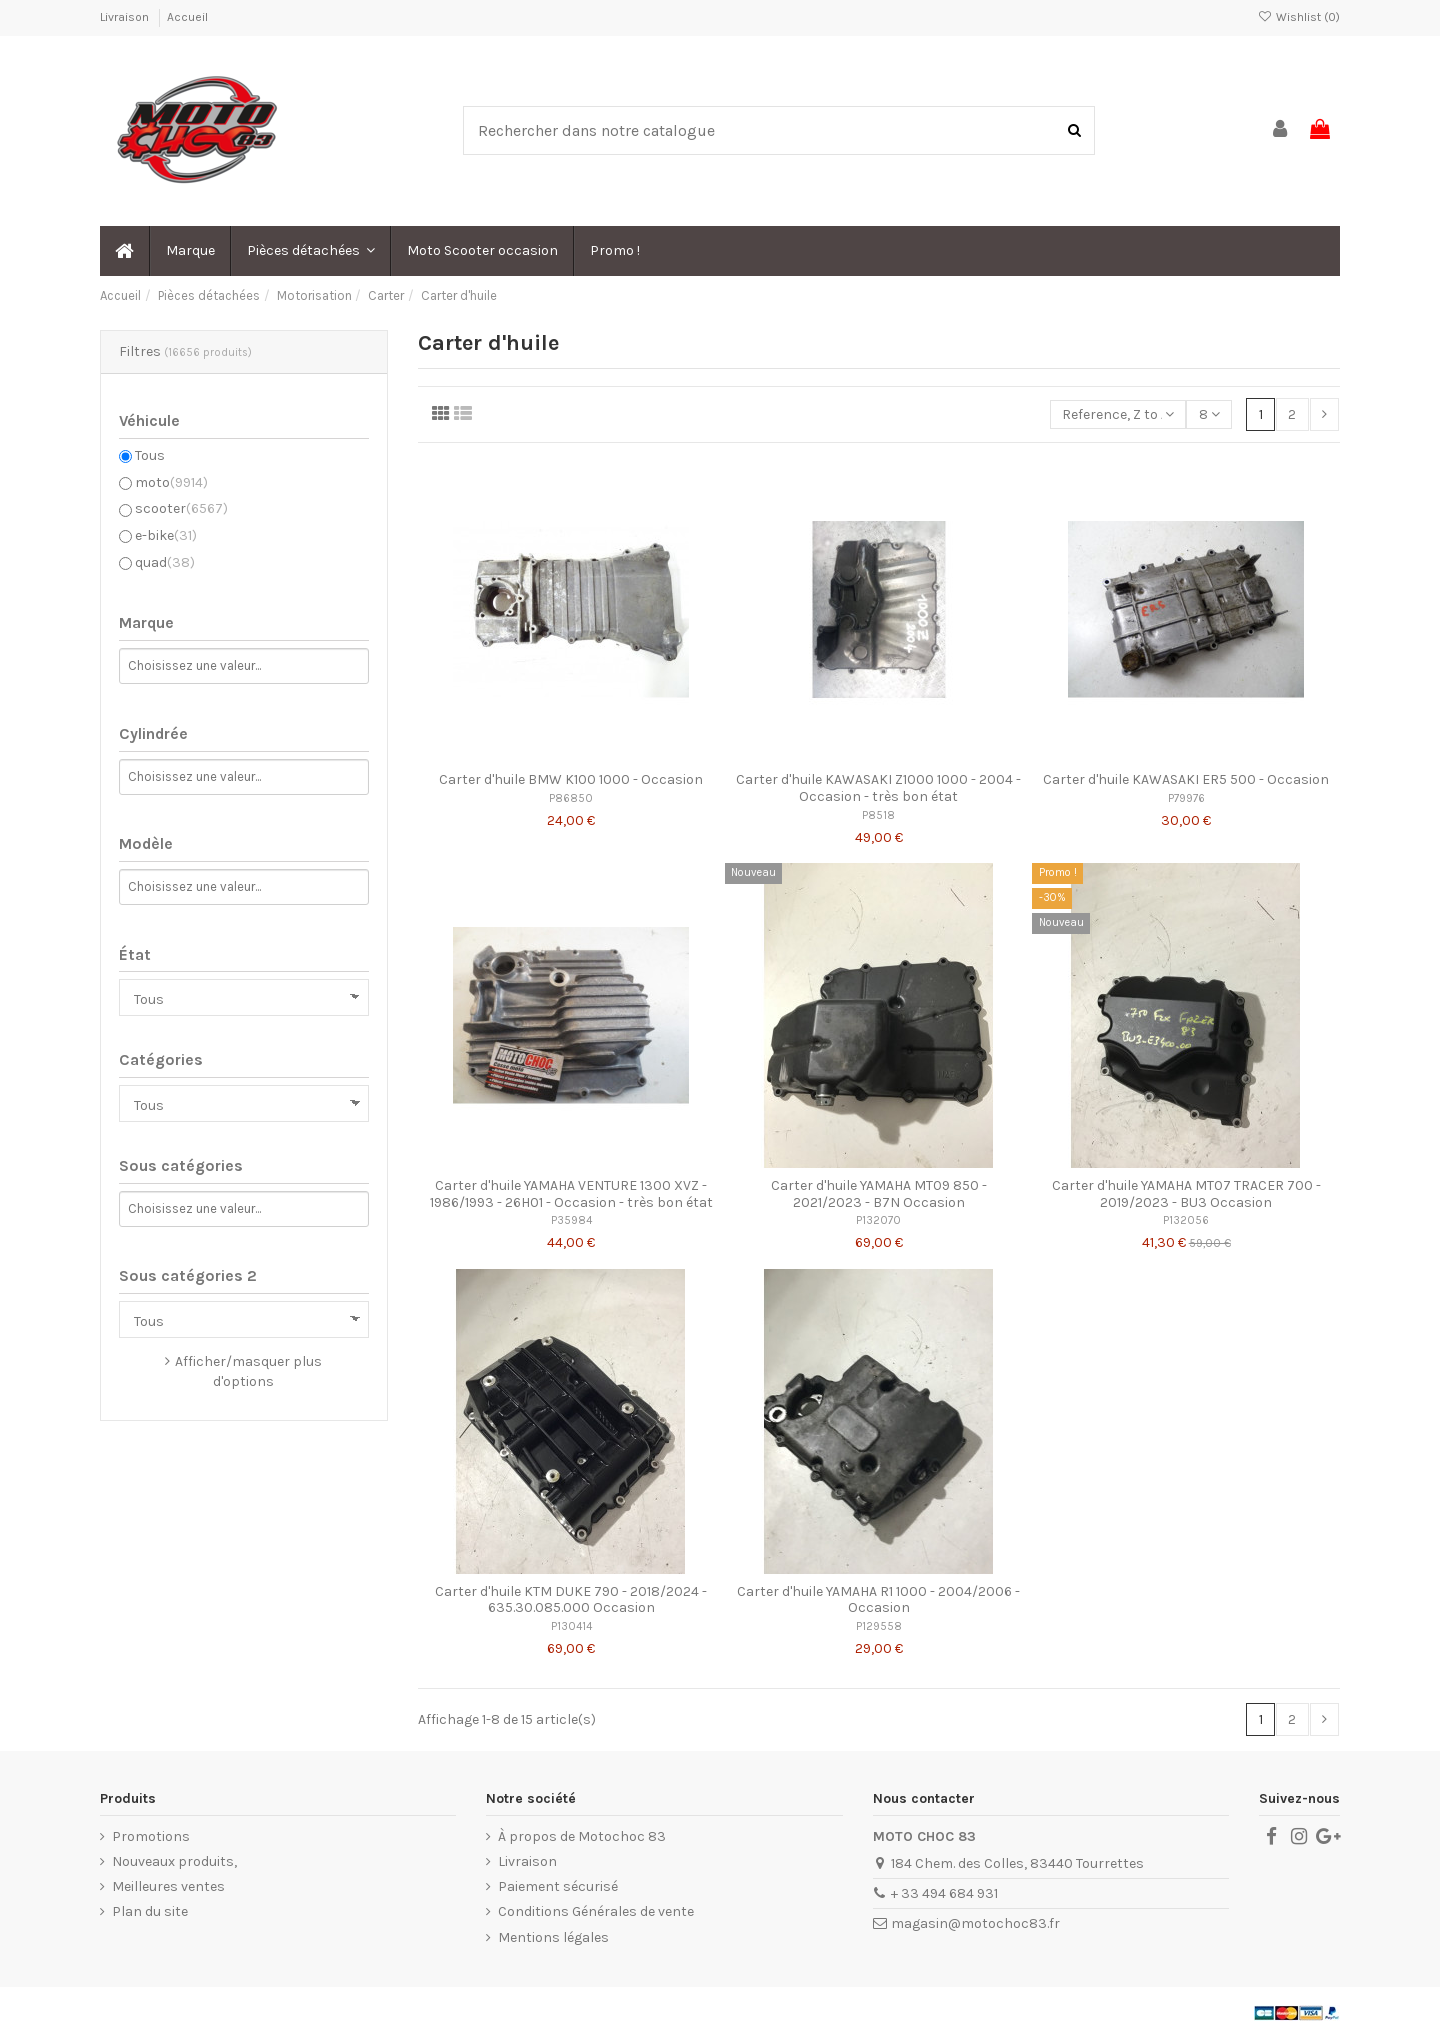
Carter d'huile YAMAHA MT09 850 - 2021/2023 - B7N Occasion (879, 1194)
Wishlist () (1299, 17)
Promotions (151, 1836)
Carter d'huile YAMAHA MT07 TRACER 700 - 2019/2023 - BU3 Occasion (1186, 1194)
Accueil (187, 17)
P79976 (1186, 798)
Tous (150, 455)
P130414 (571, 1626)
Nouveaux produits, (174, 1861)
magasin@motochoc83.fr (975, 1923)
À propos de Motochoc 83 (582, 1836)
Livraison (126, 17)
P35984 (571, 1220)
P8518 (878, 815)
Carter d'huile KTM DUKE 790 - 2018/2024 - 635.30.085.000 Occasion (571, 1600)
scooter (181, 508)
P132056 (1186, 1220)
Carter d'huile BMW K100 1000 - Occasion (571, 779)
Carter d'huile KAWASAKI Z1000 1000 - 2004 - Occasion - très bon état (878, 788)
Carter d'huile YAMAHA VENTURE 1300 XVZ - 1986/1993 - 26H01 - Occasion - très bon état (571, 1194)
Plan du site (150, 1911)
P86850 (571, 798)
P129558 (879, 1626)
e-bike (166, 535)
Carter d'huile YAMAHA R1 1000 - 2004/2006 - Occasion (878, 1600)
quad (165, 562)
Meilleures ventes (168, 1886)
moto (171, 482)
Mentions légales (553, 1937)
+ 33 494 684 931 (944, 1893)
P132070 (878, 1220)
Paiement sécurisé (558, 1886)
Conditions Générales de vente (596, 1911)
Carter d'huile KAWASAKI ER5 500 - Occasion (1186, 779)
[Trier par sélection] (1118, 414)
